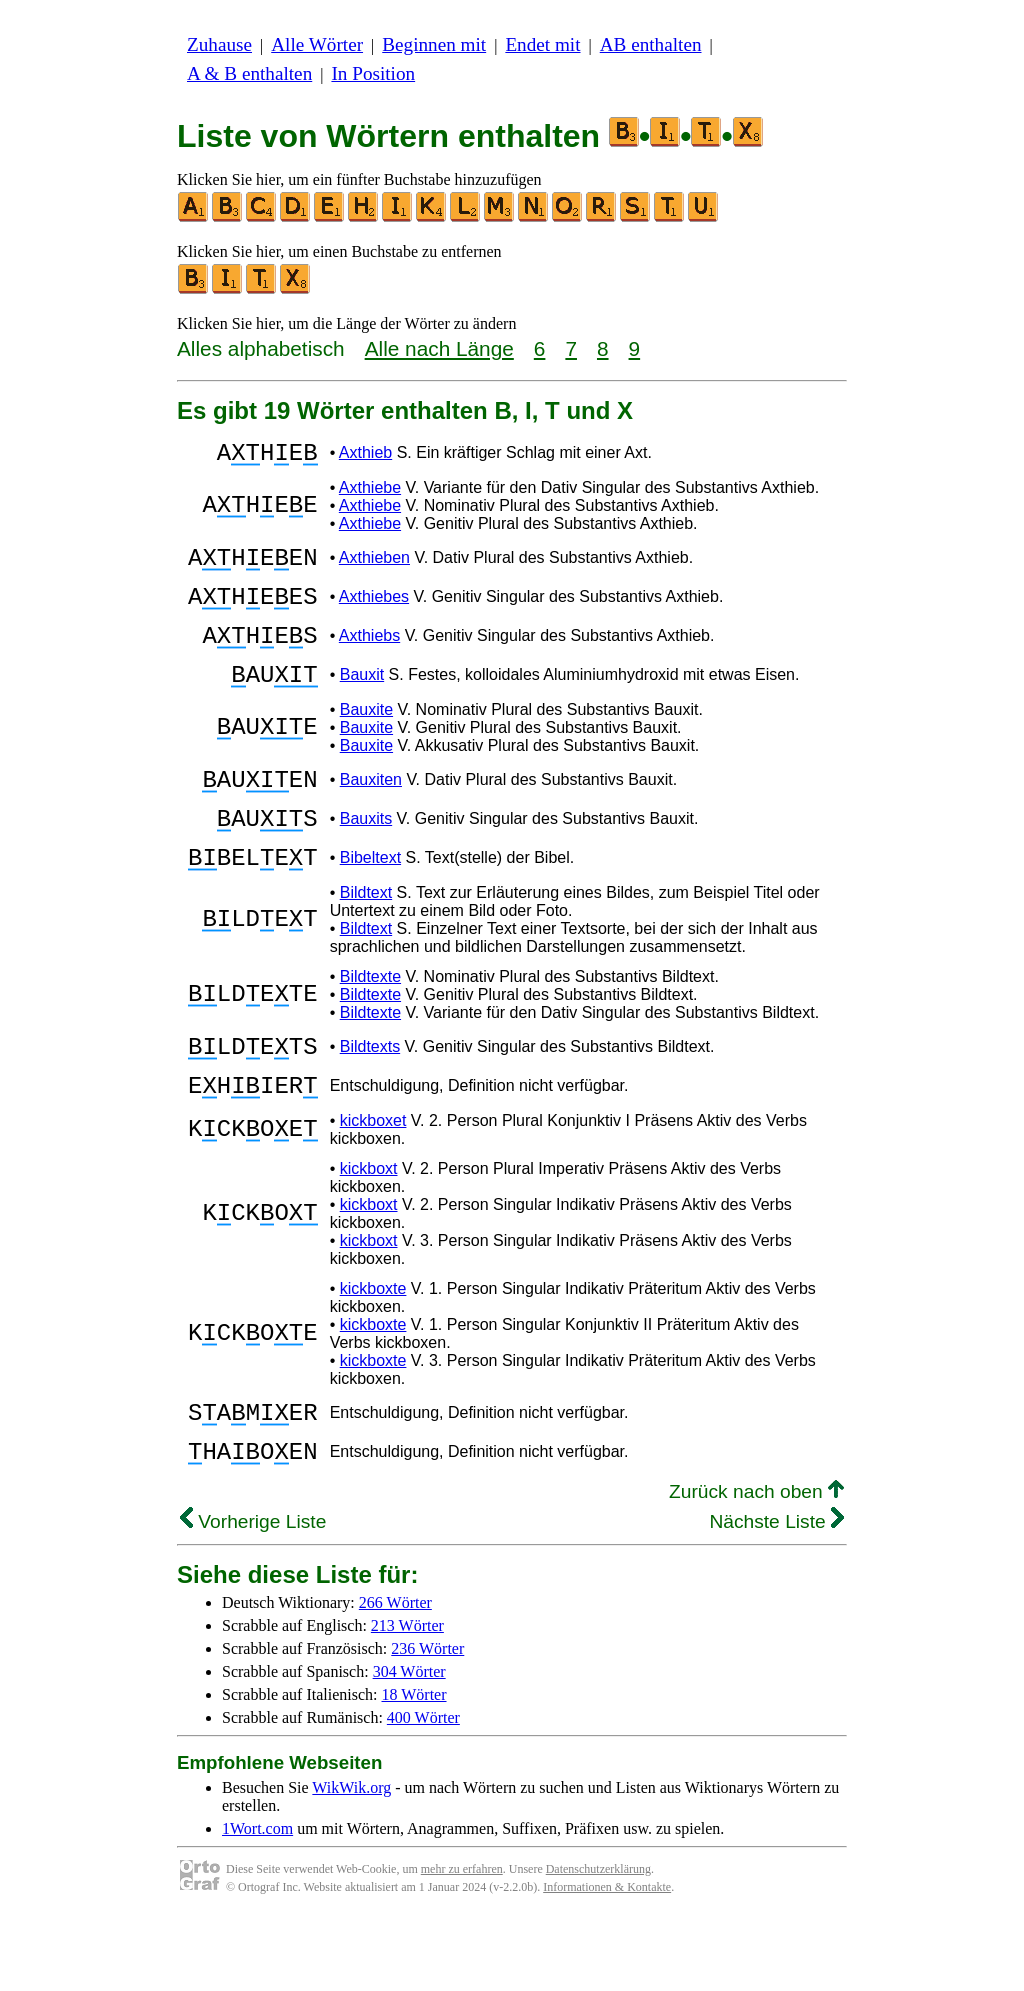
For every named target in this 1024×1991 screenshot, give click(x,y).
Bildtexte (370, 1024)
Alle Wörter (317, 44)
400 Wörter (423, 1789)
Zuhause (219, 44)
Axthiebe (370, 493)
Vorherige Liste (253, 1593)
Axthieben (374, 566)
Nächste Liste (776, 1593)
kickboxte (373, 1348)
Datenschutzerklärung (598, 1941)
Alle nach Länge (439, 348)
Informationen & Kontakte (607, 1959)
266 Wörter (395, 1674)
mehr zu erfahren (462, 1941)
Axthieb (365, 455)
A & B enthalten (249, 73)
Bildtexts (370, 1097)
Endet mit (542, 44)
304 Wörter (409, 1743)
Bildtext (366, 940)
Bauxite (366, 739)
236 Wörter (427, 1720)
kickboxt (369, 1228)
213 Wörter (407, 1697)
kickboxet (373, 1180)
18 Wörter (414, 1766)
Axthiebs (369, 656)
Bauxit (362, 701)
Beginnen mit (434, 44)
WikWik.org (351, 1859)
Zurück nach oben (756, 1563)
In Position (373, 73)
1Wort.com (257, 1900)
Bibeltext (370, 902)
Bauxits (366, 857)
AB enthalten (651, 44)
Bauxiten (371, 812)
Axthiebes (374, 611)
